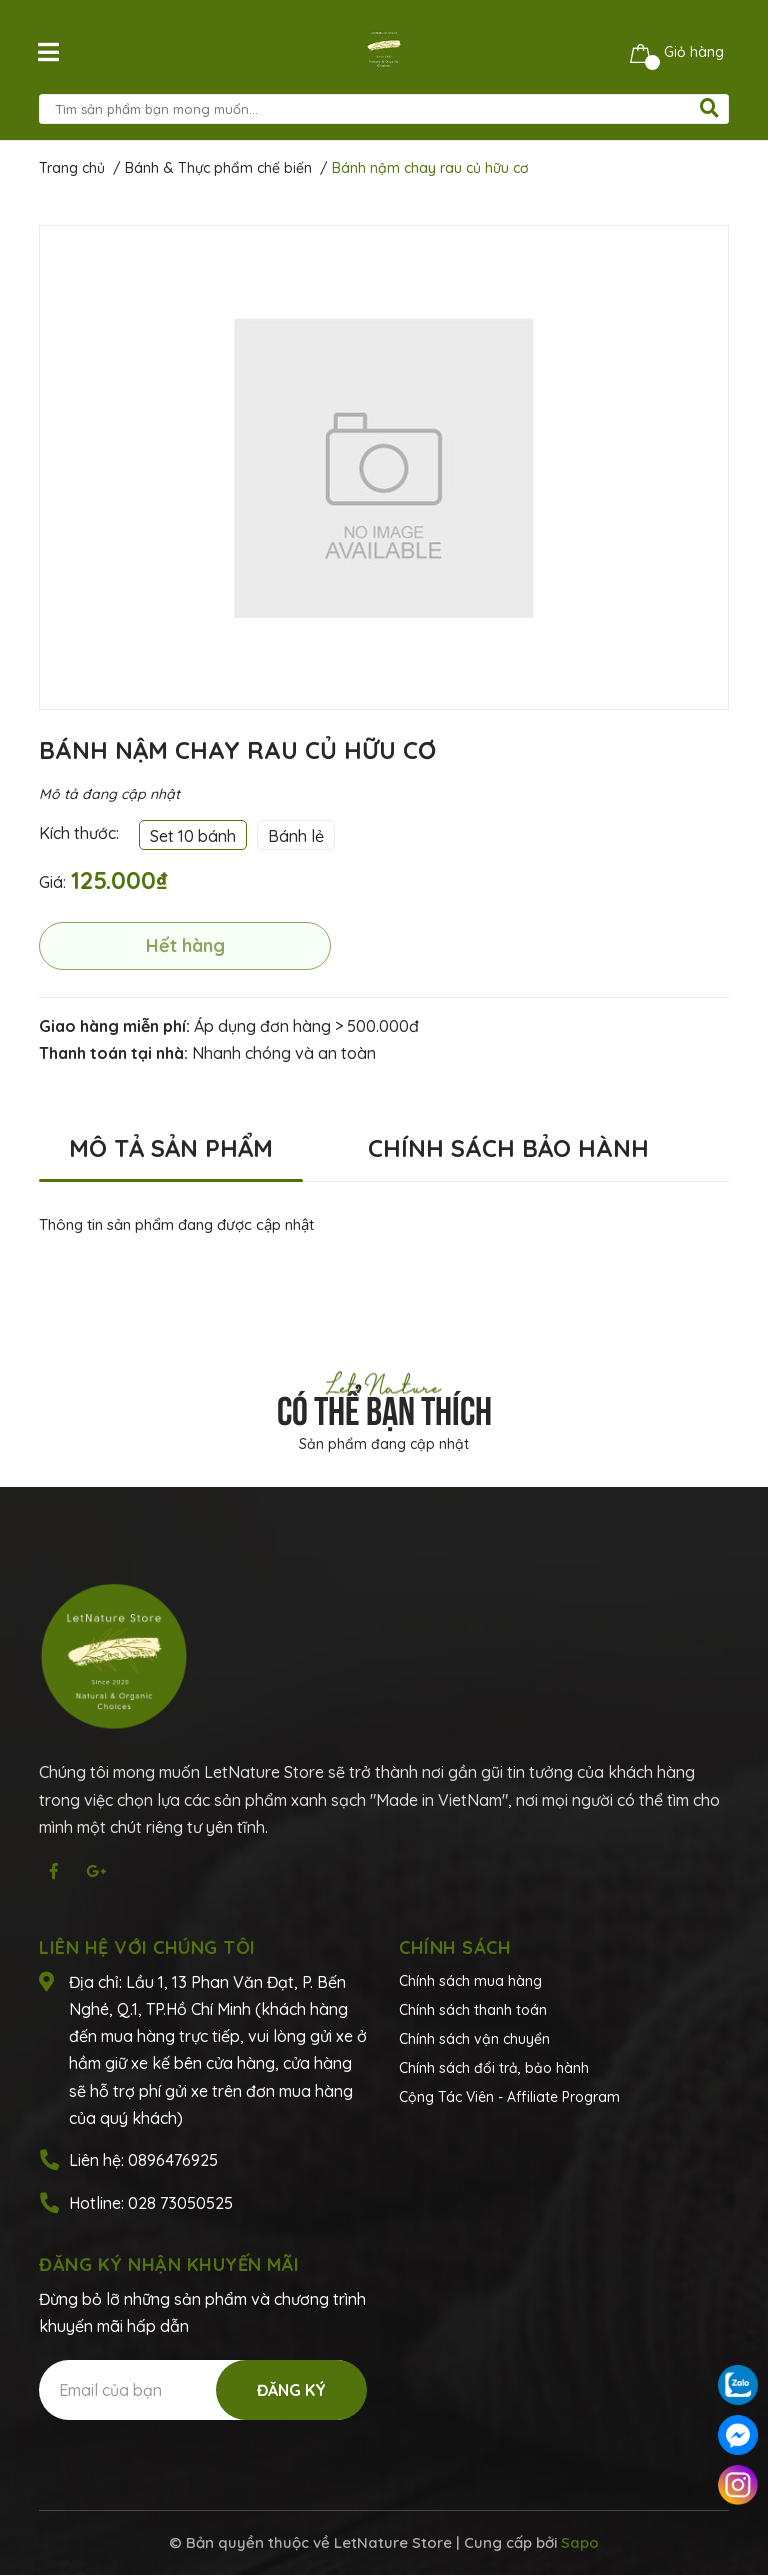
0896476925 (173, 2160)
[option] (384, 467)
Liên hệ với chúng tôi (147, 1947)
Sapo (580, 2542)
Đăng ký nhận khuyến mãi (169, 2264)
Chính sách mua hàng (470, 1981)
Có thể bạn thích (384, 1407)
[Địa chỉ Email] (202, 2390)
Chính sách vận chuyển (474, 2039)
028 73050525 (180, 2203)
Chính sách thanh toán (473, 2010)
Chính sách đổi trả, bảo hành (494, 2068)
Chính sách (455, 1947)
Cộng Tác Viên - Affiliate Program (509, 2097)
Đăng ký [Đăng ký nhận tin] (291, 2390)
